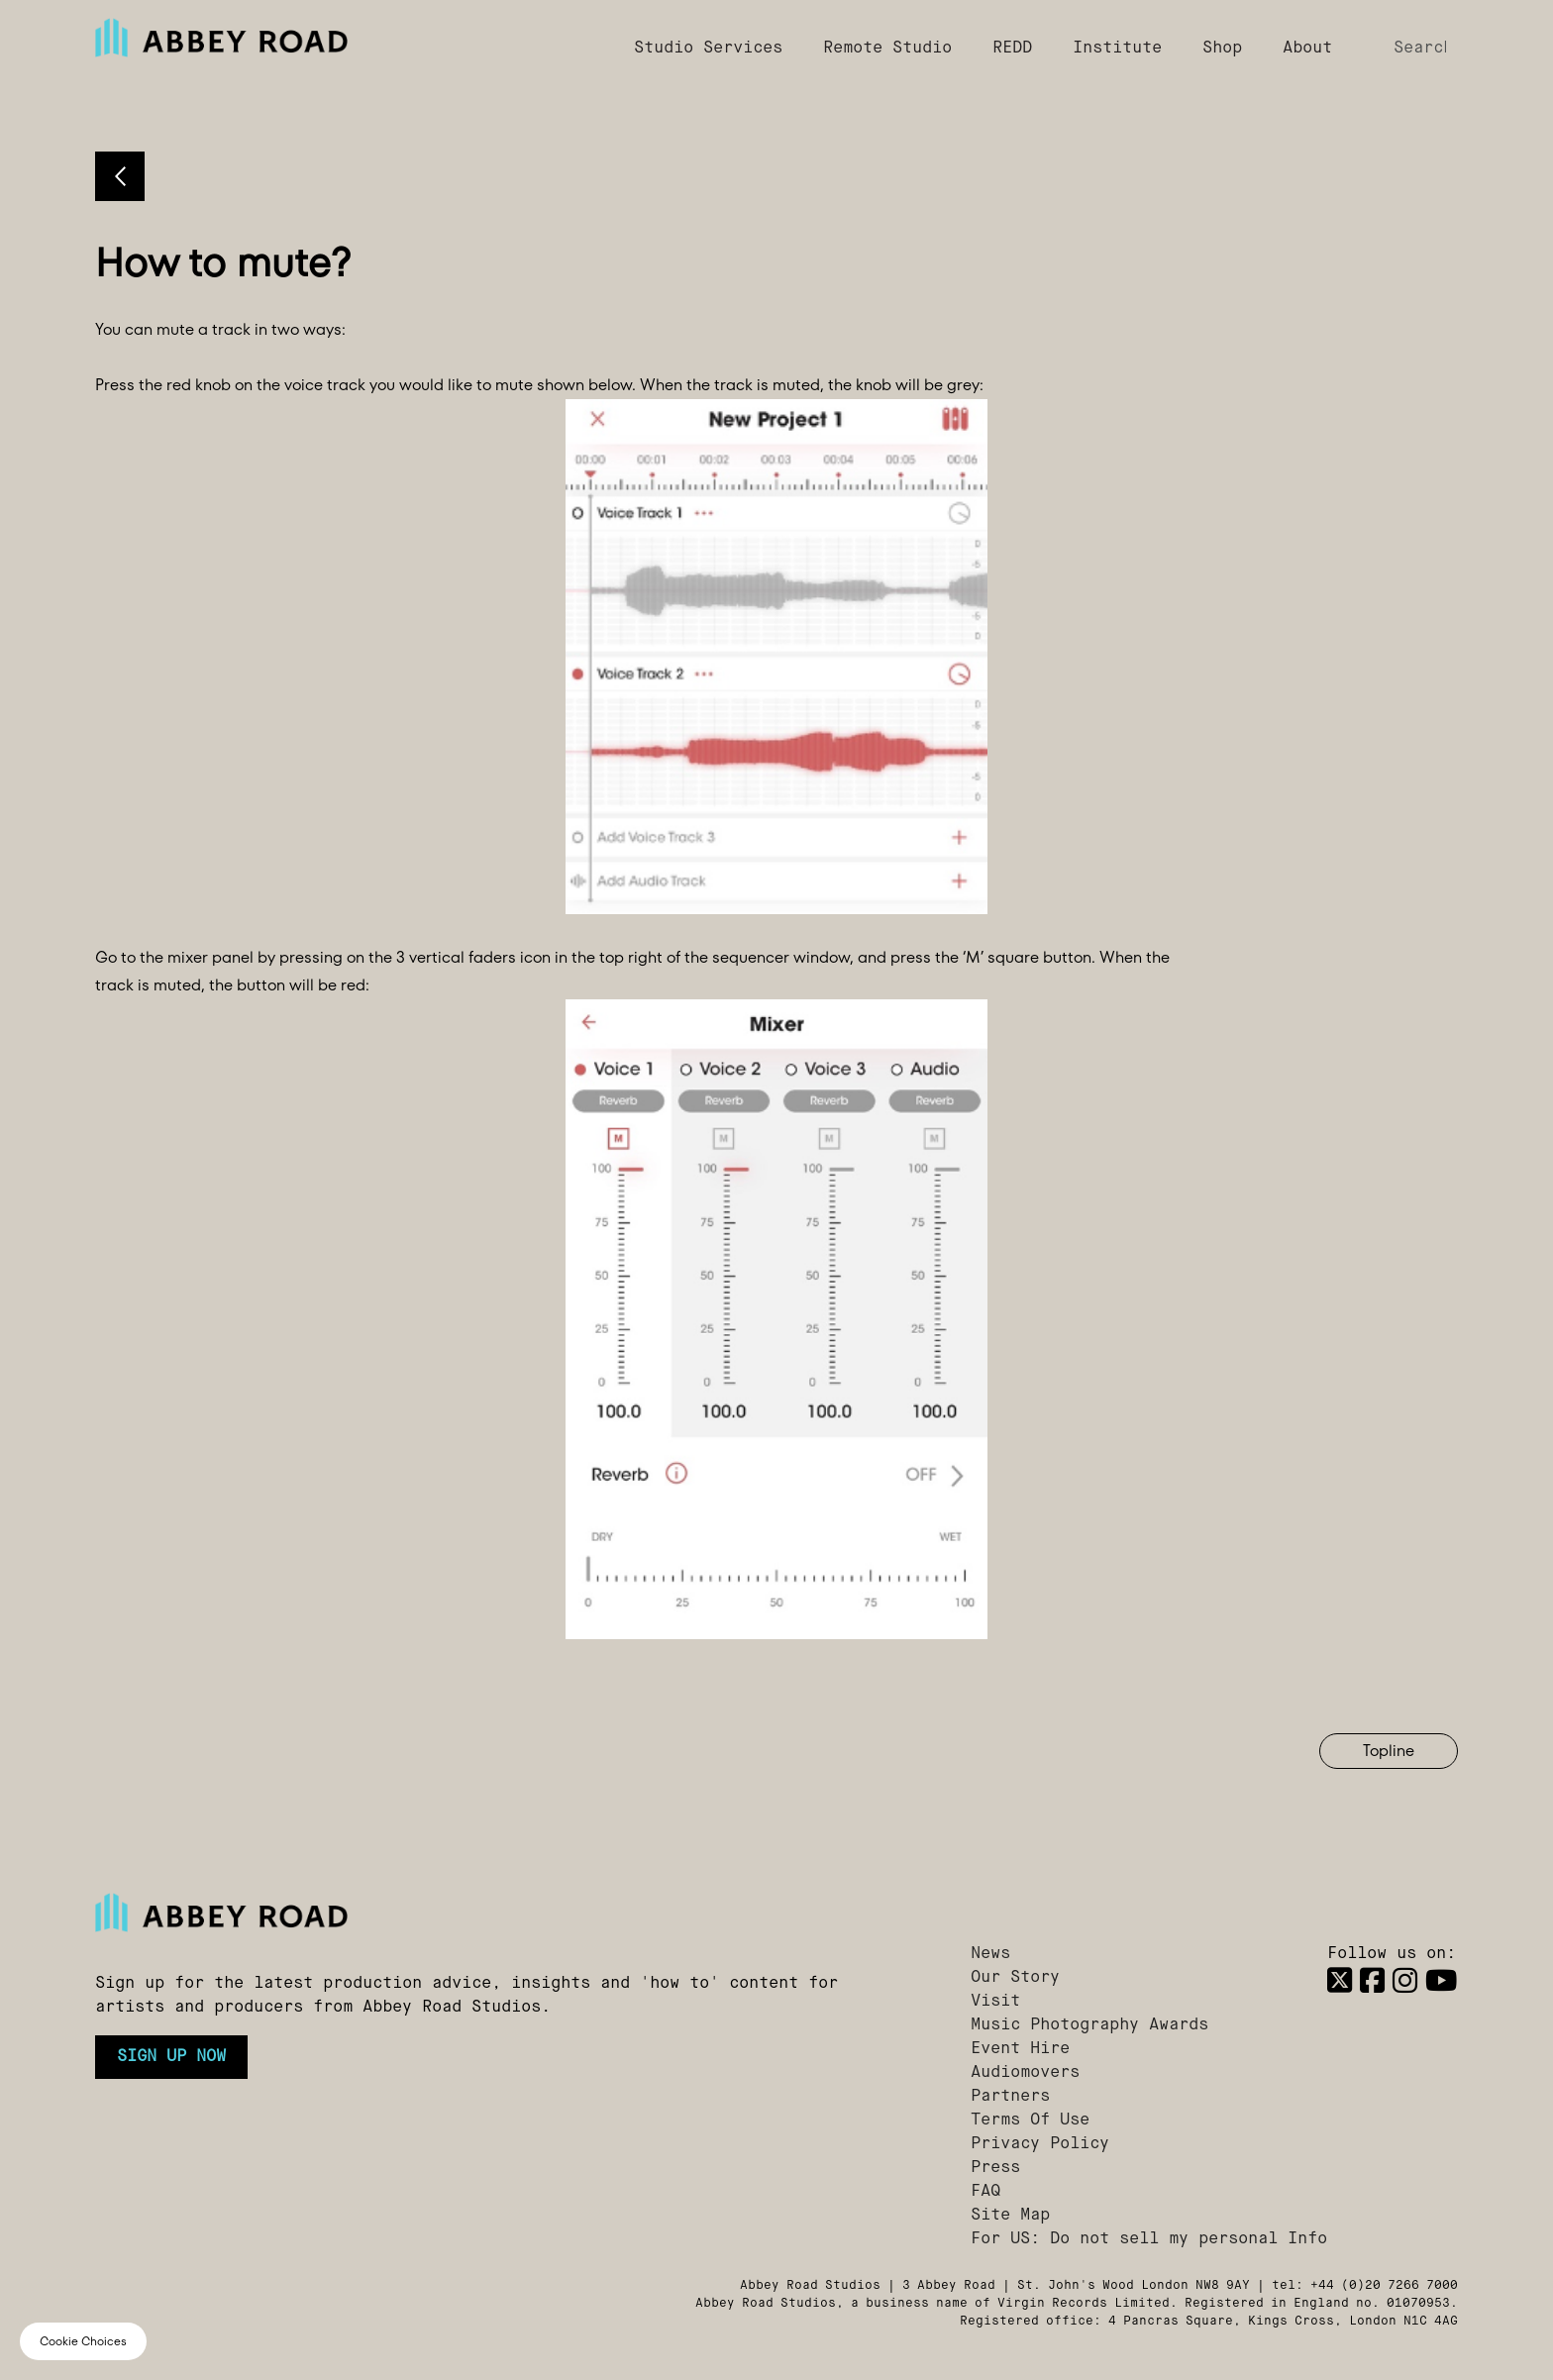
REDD (1012, 48)
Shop (1222, 48)
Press (995, 2168)
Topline (1388, 1750)
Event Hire (1020, 2049)
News (990, 1954)
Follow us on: (1391, 1954)
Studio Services (708, 48)
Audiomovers (1025, 2073)
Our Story (1015, 1978)
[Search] (1418, 48)
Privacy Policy (1040, 2144)
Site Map (1010, 2216)
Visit (995, 2002)
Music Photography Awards (1089, 2025)
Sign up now (171, 2057)
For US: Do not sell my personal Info (1149, 2239)
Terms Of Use (1030, 2120)
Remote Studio (887, 48)
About (1307, 48)
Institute (1117, 48)
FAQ (985, 2192)
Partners (1010, 2097)
